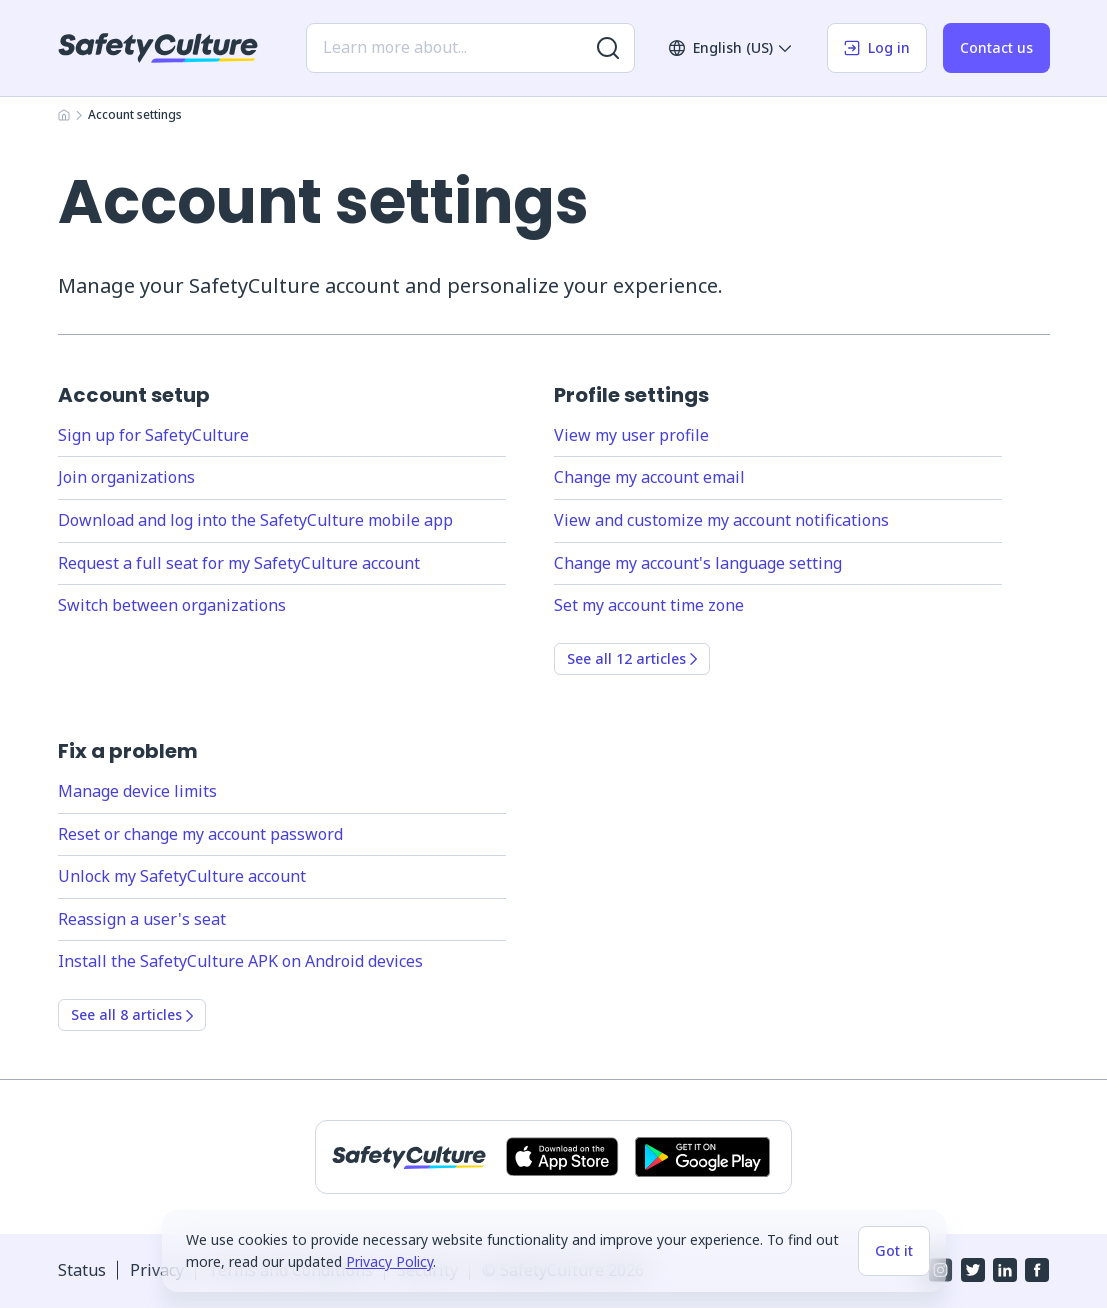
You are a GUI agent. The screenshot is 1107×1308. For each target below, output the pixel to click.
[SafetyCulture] (158, 48)
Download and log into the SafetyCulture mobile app (255, 520)
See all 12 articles (632, 658)
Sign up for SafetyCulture (153, 435)
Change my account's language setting (698, 563)
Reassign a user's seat (142, 919)
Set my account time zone (649, 605)
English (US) (731, 47)
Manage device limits (137, 791)
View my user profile (631, 435)
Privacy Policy (389, 1261)
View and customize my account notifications (721, 520)
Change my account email (649, 477)
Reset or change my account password (200, 834)
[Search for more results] (608, 48)
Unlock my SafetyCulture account (182, 876)
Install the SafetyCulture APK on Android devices (240, 961)
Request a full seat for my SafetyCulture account (239, 563)
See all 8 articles (132, 1014)
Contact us (996, 47)
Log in (877, 47)
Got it (894, 1250)
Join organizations (126, 477)
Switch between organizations (172, 605)
